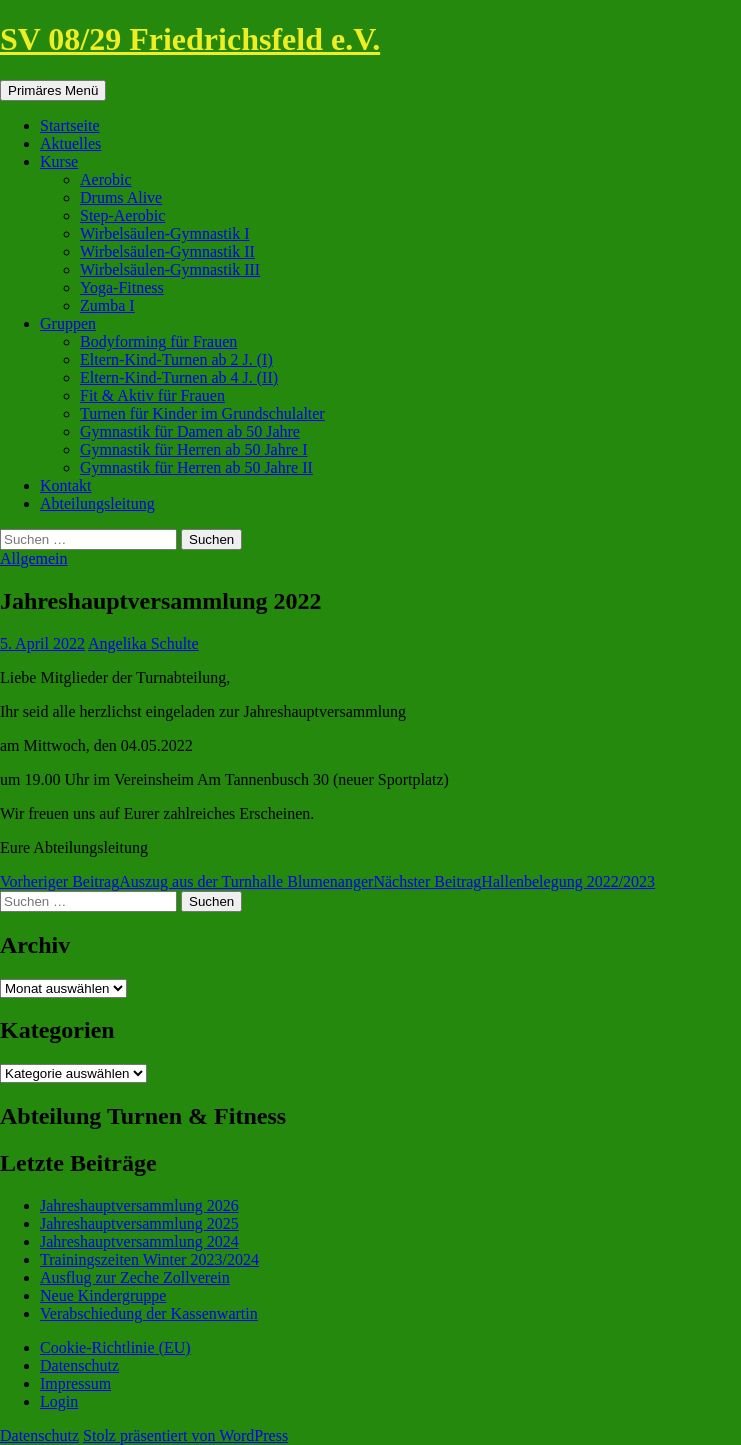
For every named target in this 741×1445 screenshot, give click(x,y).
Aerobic (106, 179)
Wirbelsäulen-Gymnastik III (170, 269)
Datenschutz (79, 1365)
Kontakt (66, 485)
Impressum (75, 1383)
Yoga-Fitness (122, 287)
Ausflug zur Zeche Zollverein (135, 1277)
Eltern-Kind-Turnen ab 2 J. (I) (176, 359)
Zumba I (107, 305)
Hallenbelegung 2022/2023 (514, 881)
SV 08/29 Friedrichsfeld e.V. (190, 39)
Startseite (70, 125)
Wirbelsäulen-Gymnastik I (165, 233)
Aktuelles (70, 143)
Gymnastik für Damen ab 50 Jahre (190, 431)
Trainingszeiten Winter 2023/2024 (149, 1259)
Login (59, 1401)
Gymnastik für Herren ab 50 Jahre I (193, 449)
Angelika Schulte (143, 643)
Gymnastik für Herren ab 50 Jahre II (196, 467)
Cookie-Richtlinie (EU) (115, 1347)
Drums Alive (121, 197)
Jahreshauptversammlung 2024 (139, 1241)
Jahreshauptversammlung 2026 (139, 1205)
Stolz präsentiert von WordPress (185, 1435)
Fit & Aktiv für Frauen (152, 395)
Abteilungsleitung (97, 503)
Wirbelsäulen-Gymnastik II (167, 251)
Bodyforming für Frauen (158, 341)
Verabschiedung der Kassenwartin (149, 1313)
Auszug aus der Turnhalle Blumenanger (186, 881)
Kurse (59, 161)
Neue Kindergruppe (103, 1295)
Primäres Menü (53, 90)
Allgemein (34, 558)
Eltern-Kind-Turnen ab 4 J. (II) (179, 377)
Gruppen (68, 323)
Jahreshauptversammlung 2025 (139, 1223)
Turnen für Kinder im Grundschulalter (202, 413)
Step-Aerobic (122, 215)
